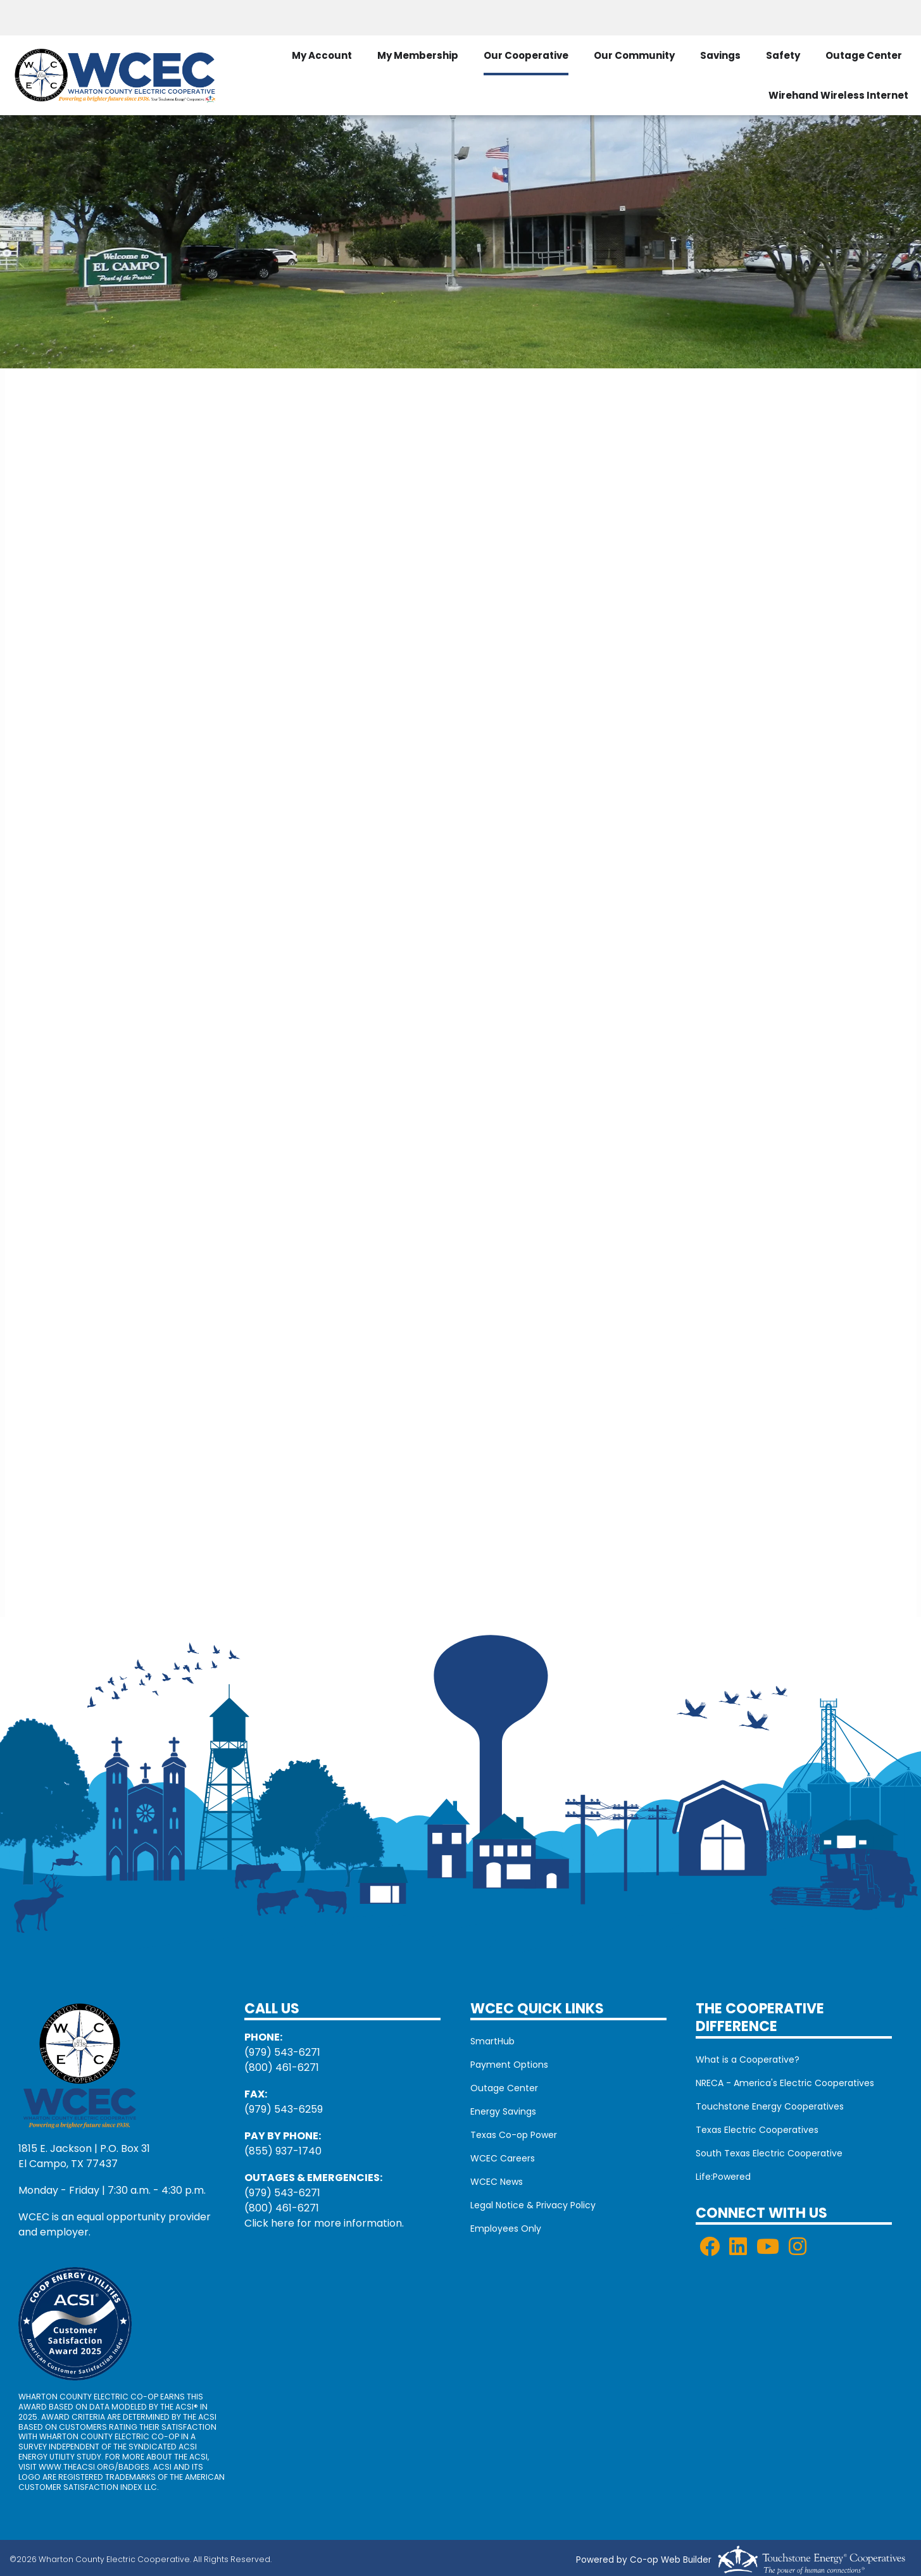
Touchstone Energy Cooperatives (770, 2106)
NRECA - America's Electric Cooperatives (785, 2083)
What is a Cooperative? (747, 2059)
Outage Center (863, 55)
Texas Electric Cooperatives (757, 2129)
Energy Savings (503, 2111)
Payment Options (509, 2064)
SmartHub (492, 2041)
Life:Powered (723, 2176)
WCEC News (496, 2181)
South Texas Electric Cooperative (769, 2153)
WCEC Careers (502, 2158)
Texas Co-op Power (513, 2135)
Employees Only (505, 2228)
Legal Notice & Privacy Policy (533, 2205)
